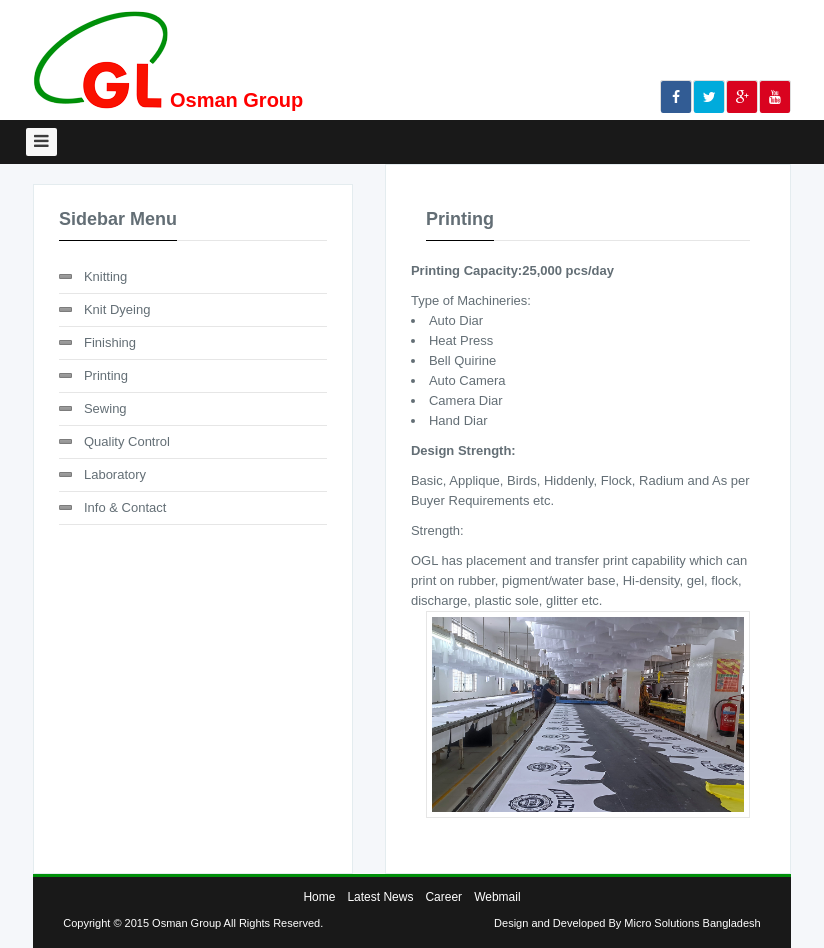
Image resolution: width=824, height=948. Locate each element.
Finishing (110, 342)
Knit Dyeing (117, 309)
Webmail (497, 897)
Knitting (105, 276)
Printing (106, 375)
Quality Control (127, 441)
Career (443, 897)
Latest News (380, 897)
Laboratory (115, 474)
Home (319, 897)
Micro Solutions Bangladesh (692, 923)
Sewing (105, 408)
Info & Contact (125, 507)
